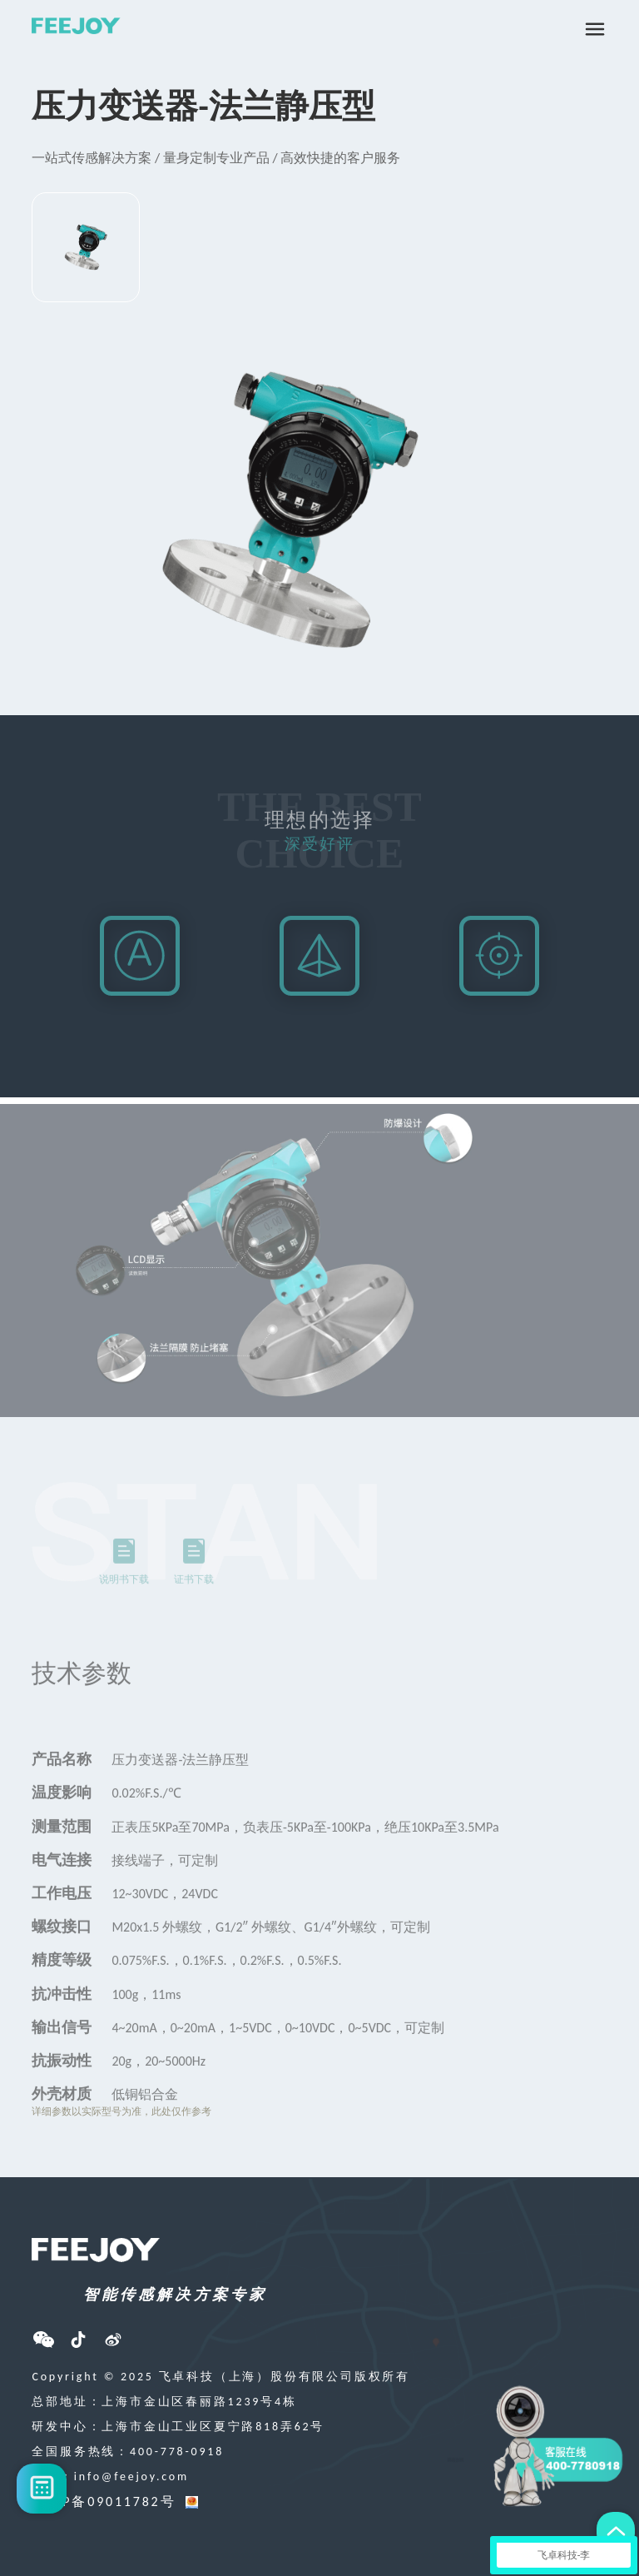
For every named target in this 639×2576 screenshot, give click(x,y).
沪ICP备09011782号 (104, 2501)
